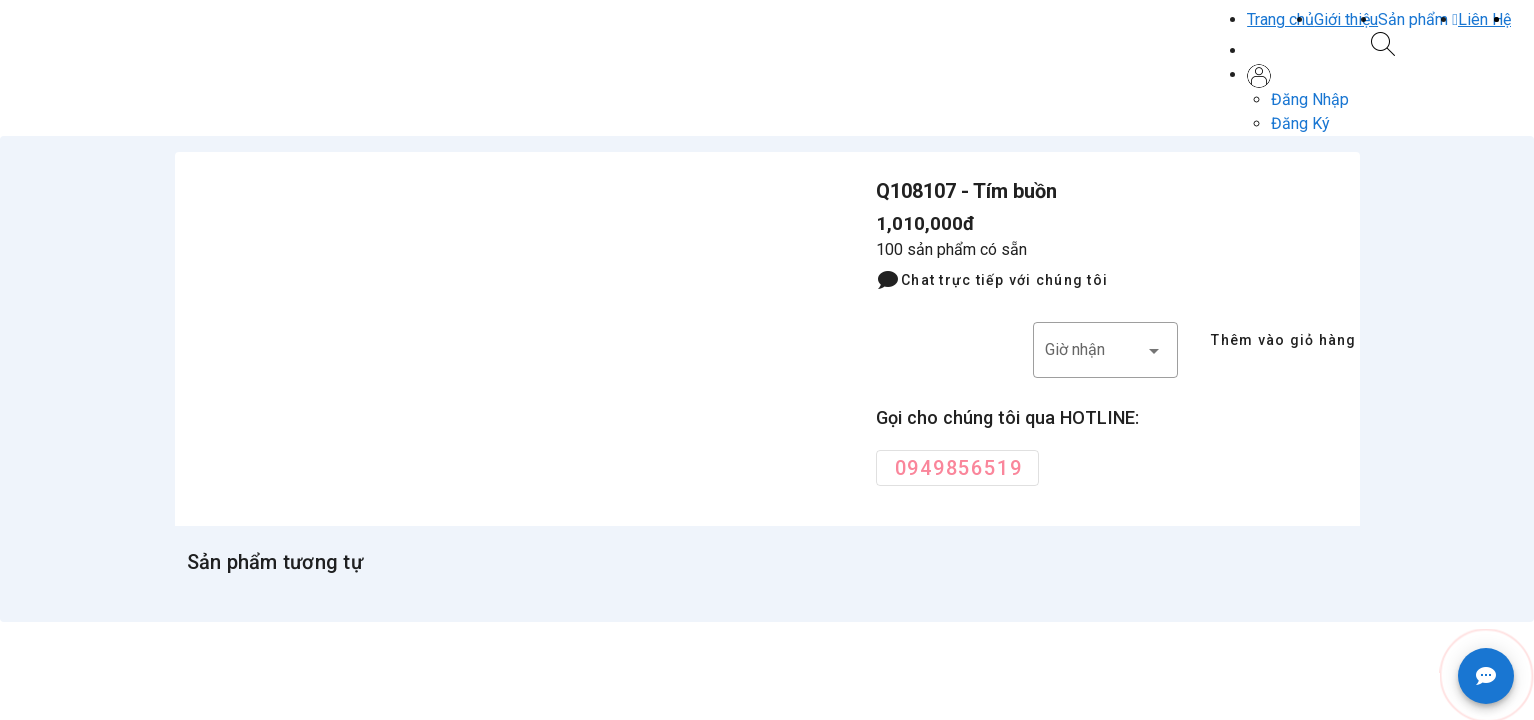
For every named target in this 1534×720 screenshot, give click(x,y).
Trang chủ (1280, 19)
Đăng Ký (1300, 123)
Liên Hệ (1484, 19)
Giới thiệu (1346, 19)
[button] (1418, 19)
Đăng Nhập (1310, 99)
